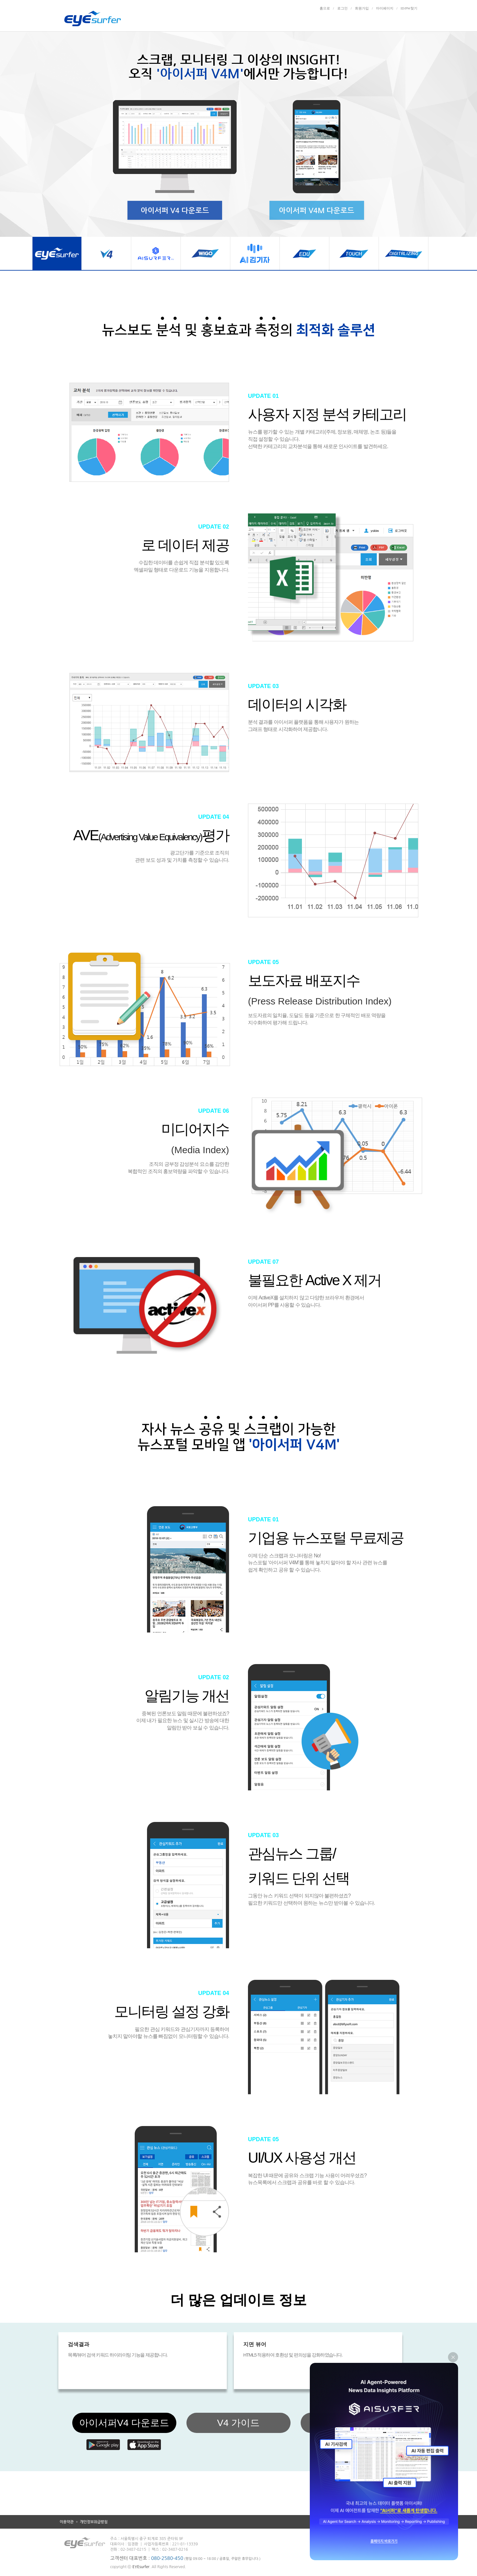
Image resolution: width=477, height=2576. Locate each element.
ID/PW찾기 (409, 8)
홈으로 (325, 8)
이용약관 (67, 2521)
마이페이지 (384, 8)
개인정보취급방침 (94, 2521)
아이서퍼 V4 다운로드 (175, 210)
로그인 (342, 8)
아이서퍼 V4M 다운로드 (316, 210)
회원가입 (362, 8)
